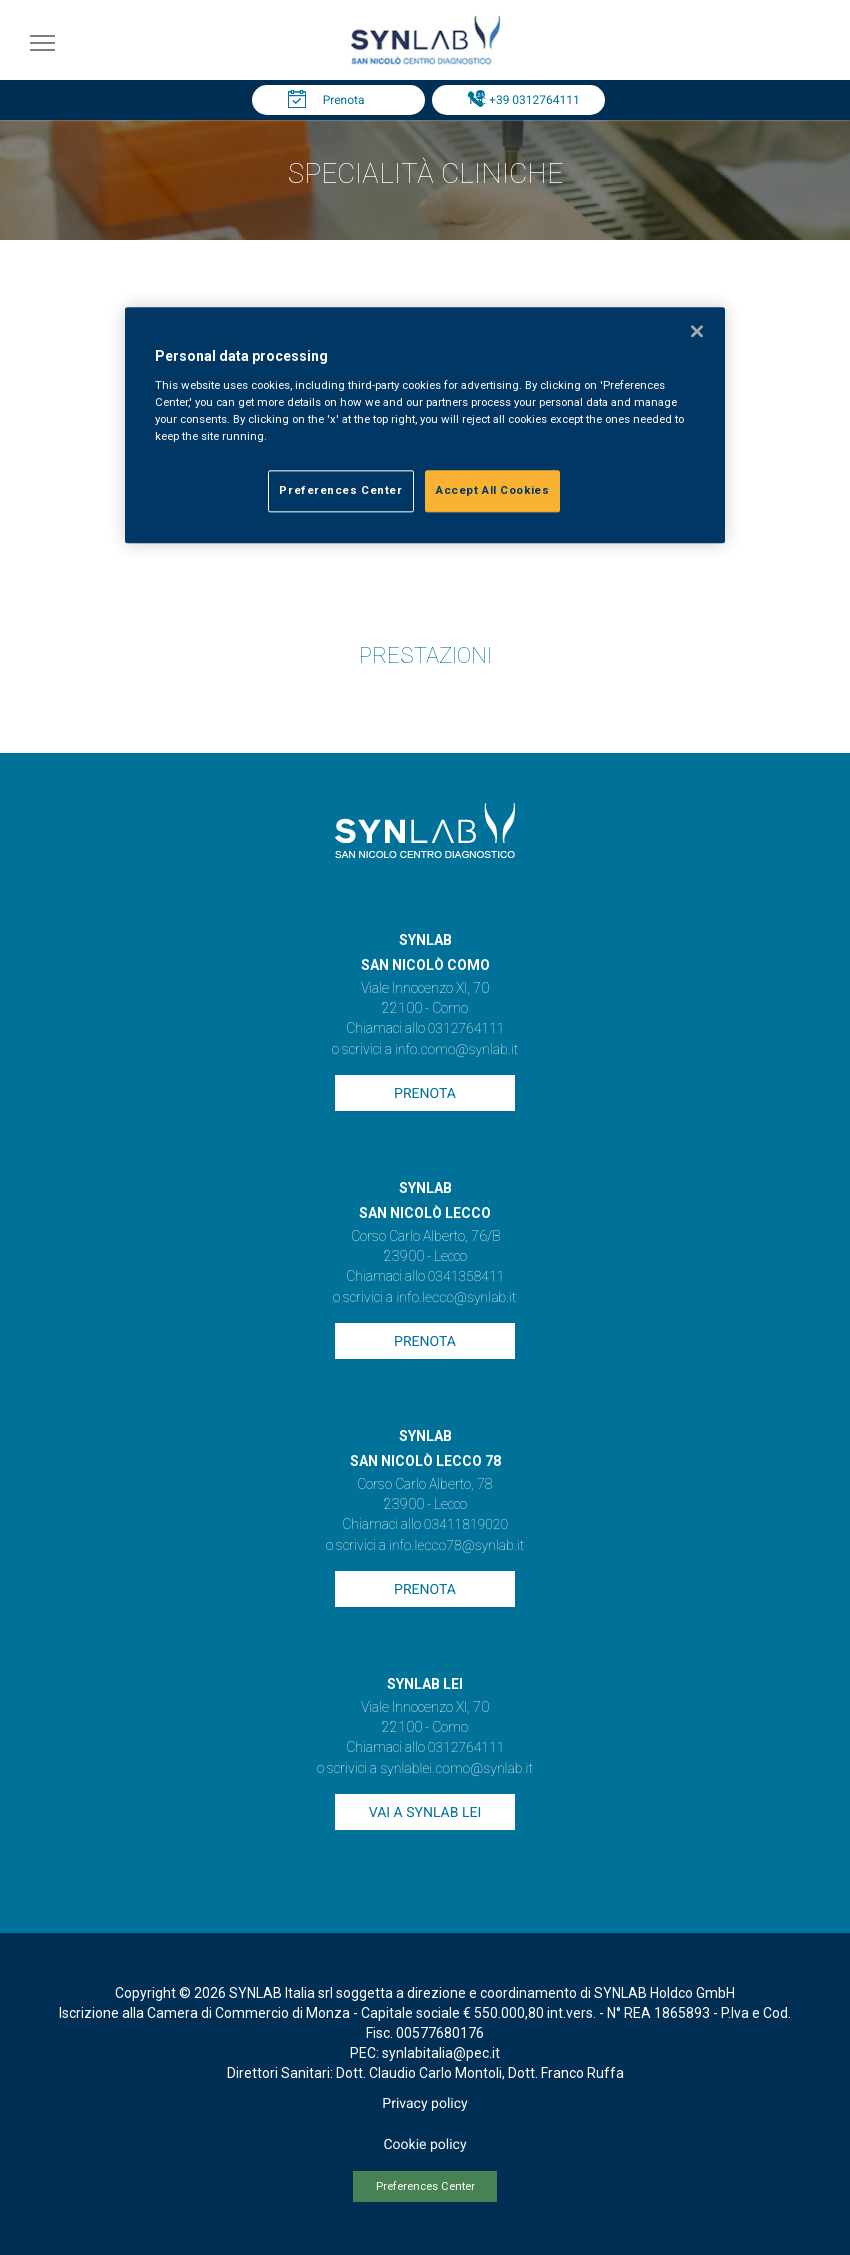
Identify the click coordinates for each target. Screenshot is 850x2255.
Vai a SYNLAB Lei (425, 1813)
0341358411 (466, 1277)
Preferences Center (425, 2186)
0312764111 (466, 1029)
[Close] (697, 332)
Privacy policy (424, 2104)
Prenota (344, 100)
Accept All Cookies (492, 490)
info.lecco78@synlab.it (456, 1546)
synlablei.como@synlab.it (456, 1769)
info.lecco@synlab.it (456, 1298)
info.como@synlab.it (456, 1050)
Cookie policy (424, 2145)
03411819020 (466, 1525)
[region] (425, 426)
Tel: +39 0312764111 (523, 100)
